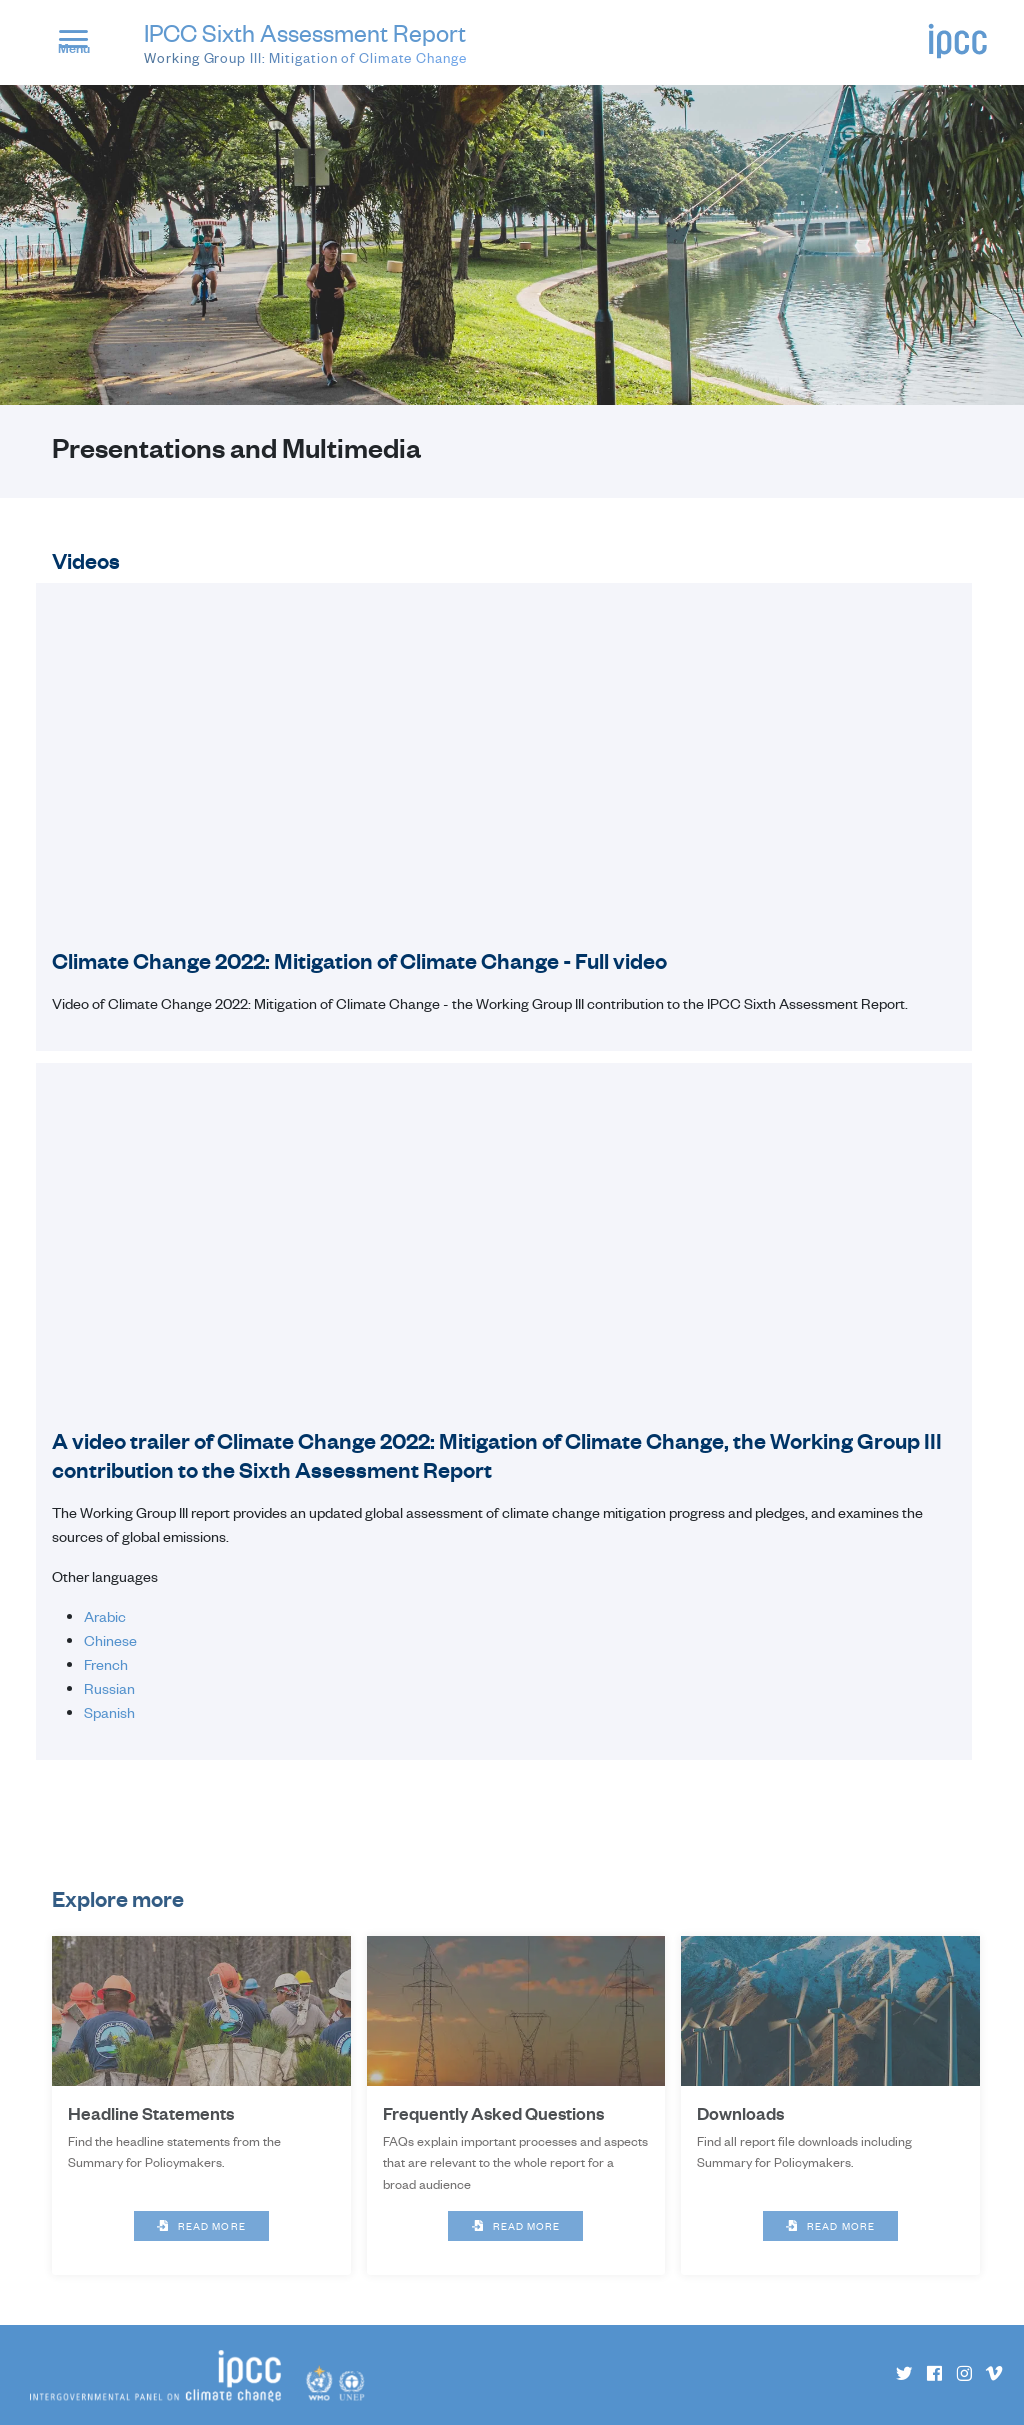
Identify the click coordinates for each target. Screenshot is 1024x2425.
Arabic (105, 1616)
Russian (109, 1688)
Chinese (110, 1640)
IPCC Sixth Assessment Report (305, 43)
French (106, 1664)
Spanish (109, 1712)
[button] (82, 45)
